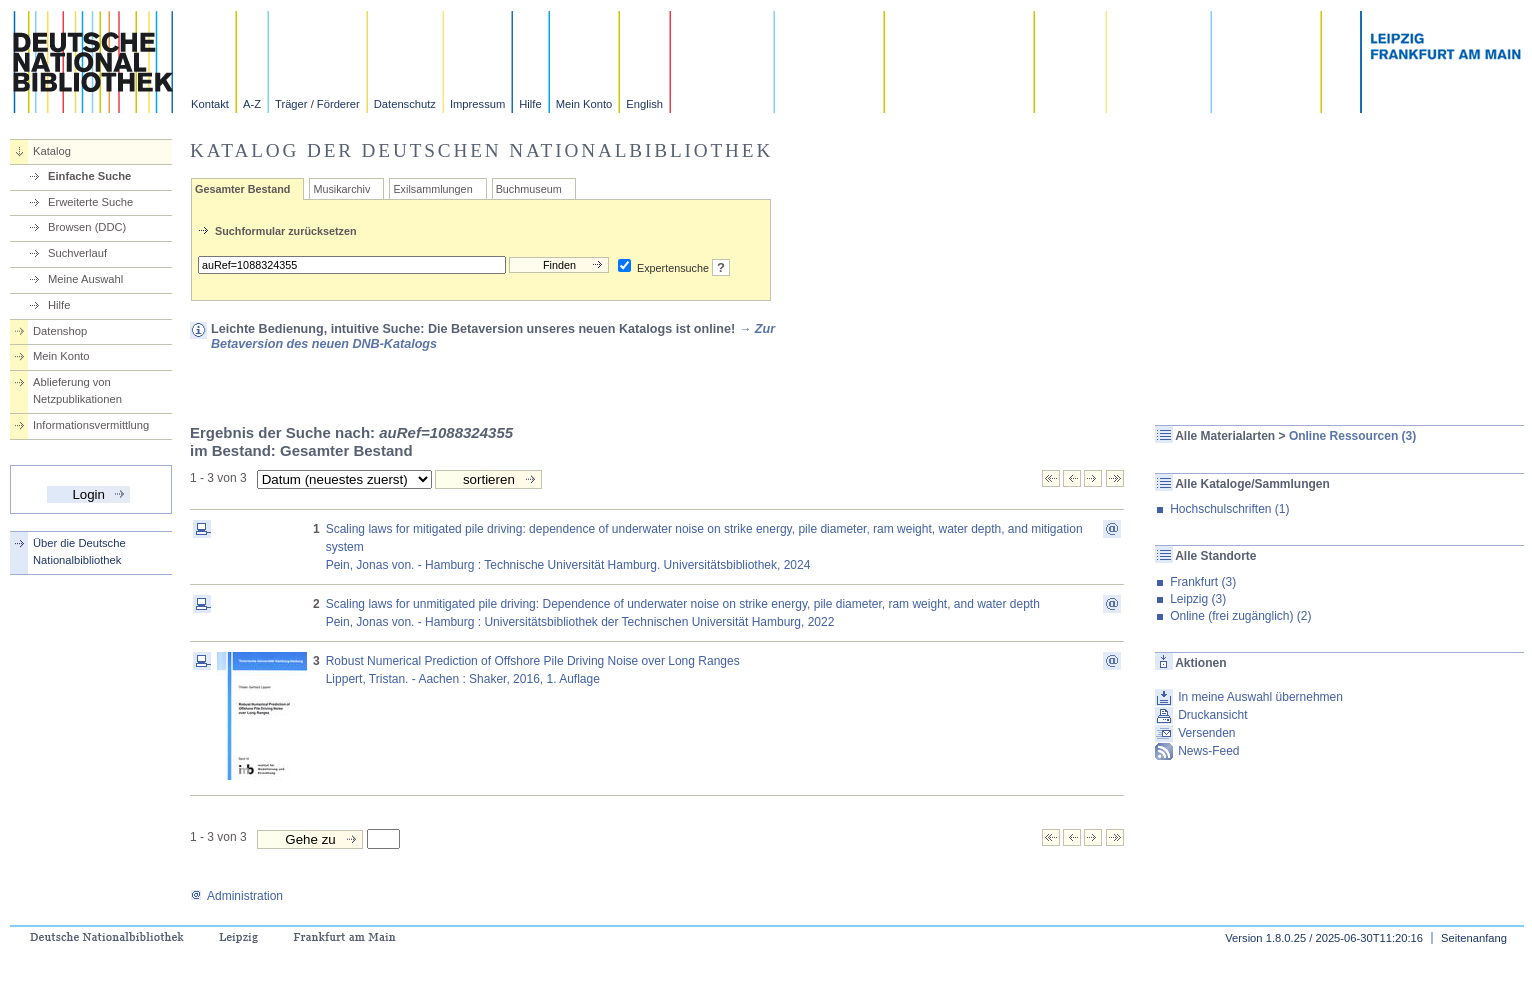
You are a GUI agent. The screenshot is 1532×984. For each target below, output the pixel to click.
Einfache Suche (89, 176)
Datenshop (60, 331)
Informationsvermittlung (91, 425)
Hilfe (530, 104)
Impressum (477, 104)
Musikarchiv (341, 189)
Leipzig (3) (1198, 599)
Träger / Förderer (317, 104)
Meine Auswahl (85, 279)
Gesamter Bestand (242, 189)
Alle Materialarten (1225, 436)
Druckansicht (1212, 715)
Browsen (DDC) (87, 227)
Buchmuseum (529, 189)
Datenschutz (405, 104)
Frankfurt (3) (1203, 582)
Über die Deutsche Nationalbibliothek (79, 551)
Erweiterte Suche (90, 202)
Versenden (1206, 733)
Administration (236, 896)
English (644, 104)
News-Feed (1208, 751)
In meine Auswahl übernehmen (1260, 697)
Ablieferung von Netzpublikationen (77, 390)
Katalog (52, 151)
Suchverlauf (77, 253)
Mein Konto (584, 104)
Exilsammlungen (432, 189)
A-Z (252, 104)
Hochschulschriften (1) (1229, 509)
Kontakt (210, 104)
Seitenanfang (1474, 938)
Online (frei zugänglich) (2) (1240, 616)
